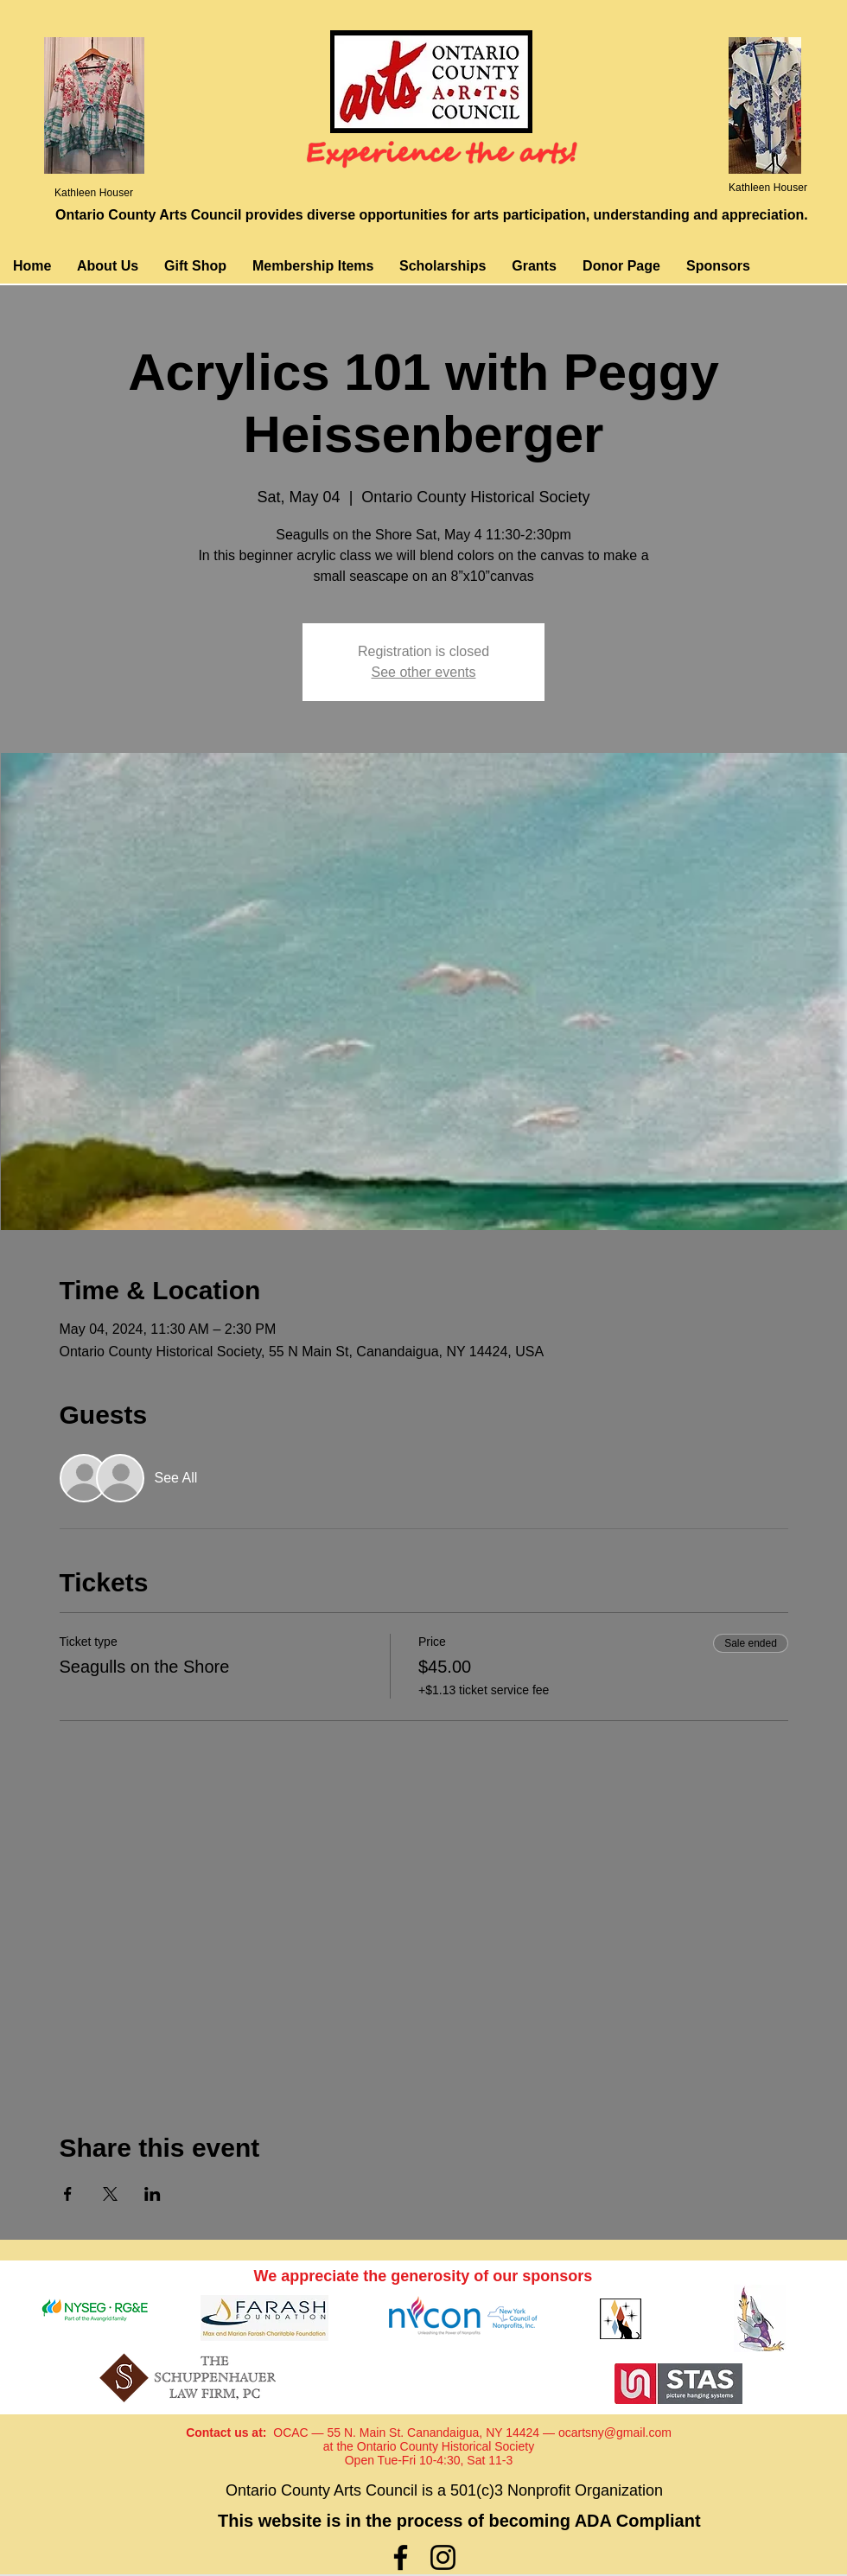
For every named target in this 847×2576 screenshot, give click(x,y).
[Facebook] (400, 2557)
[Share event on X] (110, 2194)
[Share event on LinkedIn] (152, 2194)
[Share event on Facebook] (68, 2194)
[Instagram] (443, 2557)
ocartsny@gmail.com (615, 2432)
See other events (424, 672)
